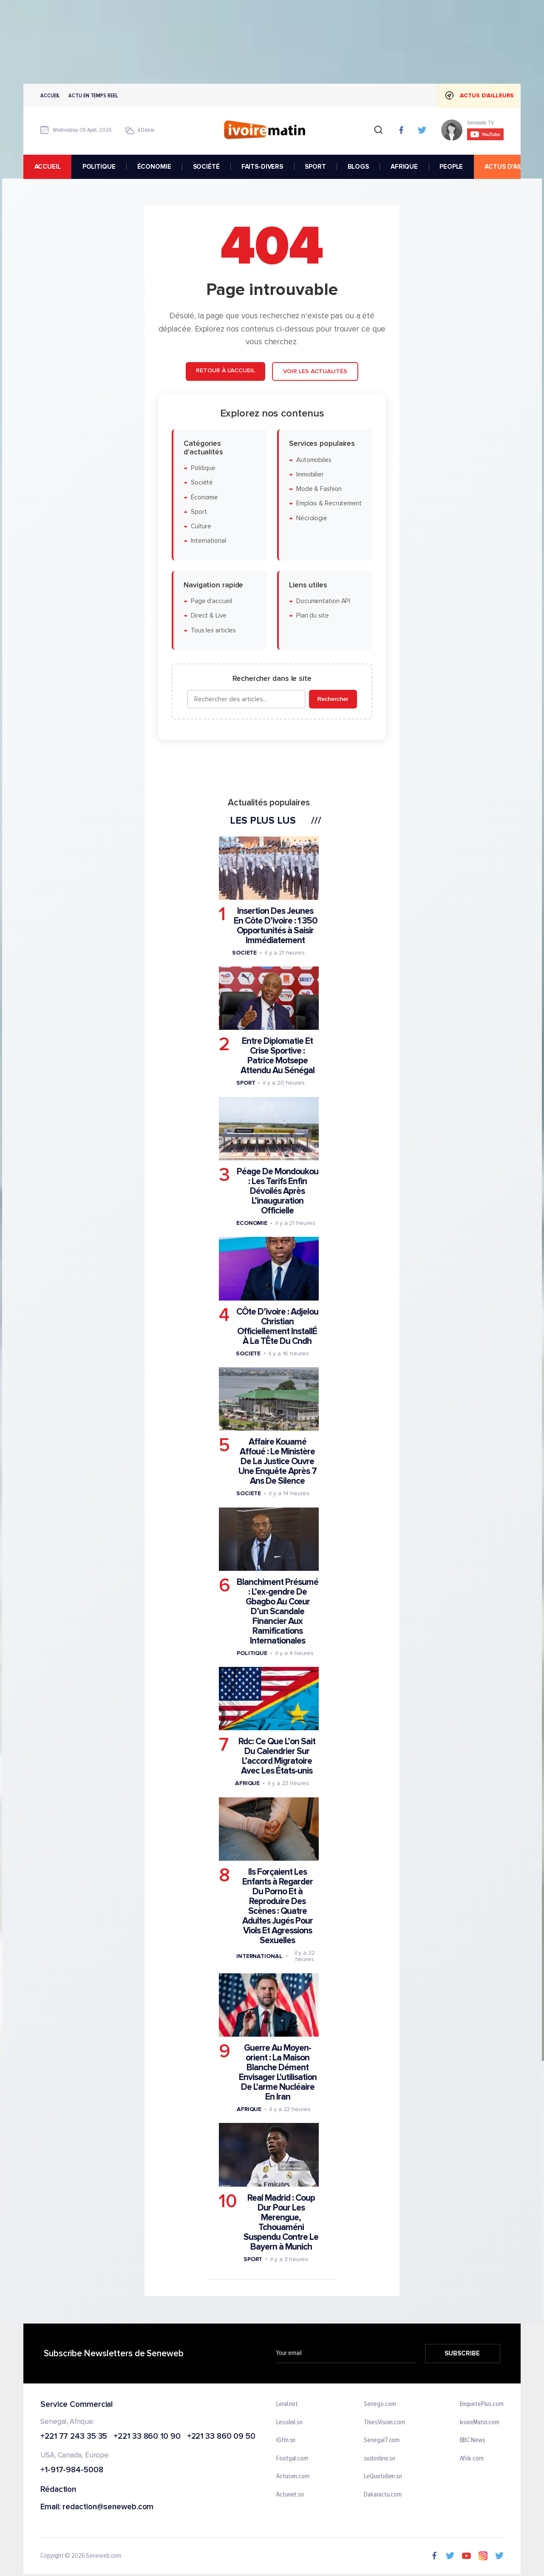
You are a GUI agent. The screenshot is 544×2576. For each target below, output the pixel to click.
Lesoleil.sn (289, 2422)
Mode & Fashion (319, 489)
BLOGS (358, 166)
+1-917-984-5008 (71, 2470)
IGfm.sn (285, 2440)
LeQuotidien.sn (383, 2476)
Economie (251, 1223)
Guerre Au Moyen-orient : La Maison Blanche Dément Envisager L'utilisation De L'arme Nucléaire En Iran (278, 2072)
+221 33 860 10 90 (146, 2436)
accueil (47, 166)
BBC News (472, 2440)
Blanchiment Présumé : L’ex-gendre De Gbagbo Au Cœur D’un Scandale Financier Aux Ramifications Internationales (277, 1611)
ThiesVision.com (384, 2422)
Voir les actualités (315, 371)
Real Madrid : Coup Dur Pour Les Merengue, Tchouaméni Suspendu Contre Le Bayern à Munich (281, 2222)
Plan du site (312, 616)
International (208, 541)
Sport (199, 512)
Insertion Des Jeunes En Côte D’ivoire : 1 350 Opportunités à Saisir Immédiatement (275, 925)
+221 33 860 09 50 (221, 2436)
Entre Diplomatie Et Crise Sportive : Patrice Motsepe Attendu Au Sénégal (277, 1056)
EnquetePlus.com (482, 2404)
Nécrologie (311, 518)
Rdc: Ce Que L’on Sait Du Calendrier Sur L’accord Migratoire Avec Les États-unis (276, 1756)
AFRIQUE (404, 166)
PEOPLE (451, 166)
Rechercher (332, 699)
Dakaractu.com (383, 2495)
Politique (203, 468)
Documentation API (323, 602)
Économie (204, 497)
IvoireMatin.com (480, 2422)
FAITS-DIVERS (262, 166)
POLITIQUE (99, 166)
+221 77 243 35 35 (73, 2436)
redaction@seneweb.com (107, 2507)
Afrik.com (472, 2459)
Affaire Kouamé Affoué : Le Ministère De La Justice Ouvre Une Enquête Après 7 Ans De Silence (277, 1461)
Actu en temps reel (93, 95)
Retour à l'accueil (225, 370)
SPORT (315, 166)
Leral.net (287, 2404)
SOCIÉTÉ (206, 166)
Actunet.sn (290, 2495)
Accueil (50, 95)
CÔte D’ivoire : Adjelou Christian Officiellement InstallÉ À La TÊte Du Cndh (277, 1326)
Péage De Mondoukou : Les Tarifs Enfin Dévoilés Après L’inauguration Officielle (277, 1191)
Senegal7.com (382, 2440)
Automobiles (314, 460)
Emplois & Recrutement (329, 504)
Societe (244, 952)
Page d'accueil (211, 602)
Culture (201, 527)
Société (202, 483)
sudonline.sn (379, 2459)
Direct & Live (209, 616)
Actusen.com (292, 2476)
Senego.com (380, 2404)
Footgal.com (292, 2459)
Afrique (247, 1783)
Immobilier (310, 474)
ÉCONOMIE (154, 166)
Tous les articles (213, 630)
